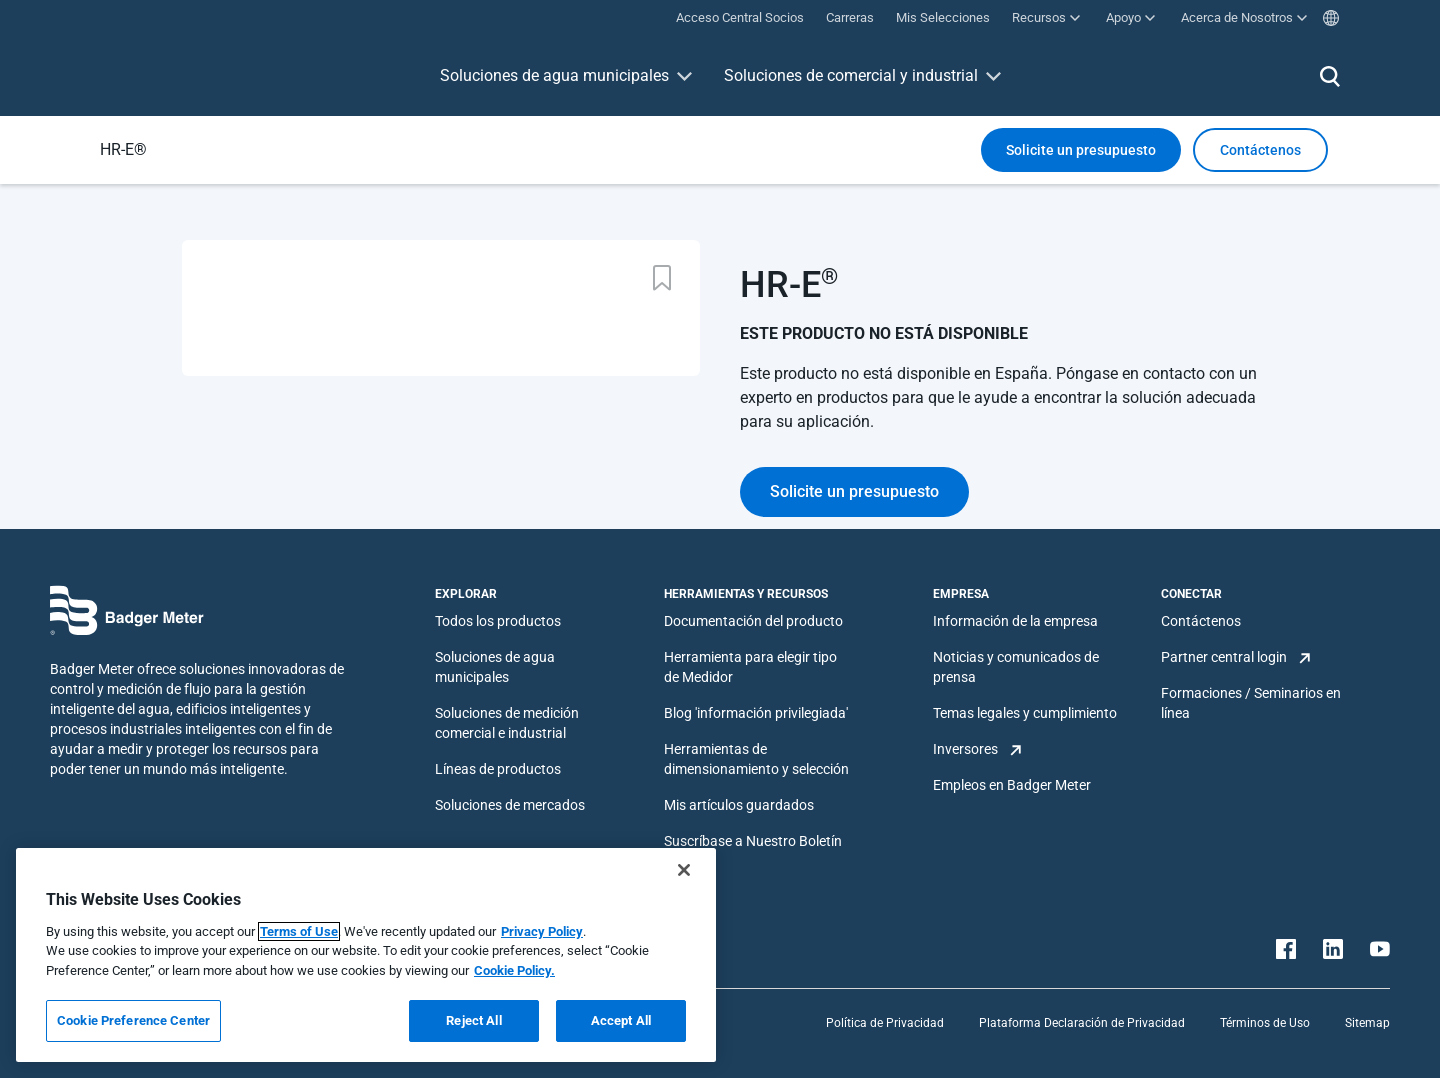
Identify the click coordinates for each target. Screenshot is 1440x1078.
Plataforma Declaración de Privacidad (1082, 1023)
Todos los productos (498, 621)
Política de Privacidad (885, 1023)
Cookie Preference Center (133, 1020)
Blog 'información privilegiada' (756, 713)
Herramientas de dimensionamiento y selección (756, 759)
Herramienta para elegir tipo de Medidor (750, 667)
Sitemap (1367, 1023)
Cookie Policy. (514, 970)
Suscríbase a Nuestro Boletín (753, 841)
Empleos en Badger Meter (1012, 785)
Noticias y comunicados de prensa (1016, 667)
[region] (366, 955)
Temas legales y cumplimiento (1025, 713)
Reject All (473, 1020)
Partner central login (1224, 657)
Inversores (965, 749)
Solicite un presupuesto (1081, 150)
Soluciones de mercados (510, 805)
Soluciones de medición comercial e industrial (507, 723)
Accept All (621, 1020)
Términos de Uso (1265, 1023)
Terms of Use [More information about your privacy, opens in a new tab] (299, 931)
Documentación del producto (753, 621)
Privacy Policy (542, 931)
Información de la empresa (1015, 621)
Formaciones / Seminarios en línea (1251, 703)
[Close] (684, 870)
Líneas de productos (498, 769)
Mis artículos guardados (739, 805)
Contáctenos (1201, 621)
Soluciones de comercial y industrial (851, 75)
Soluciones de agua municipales (554, 75)
